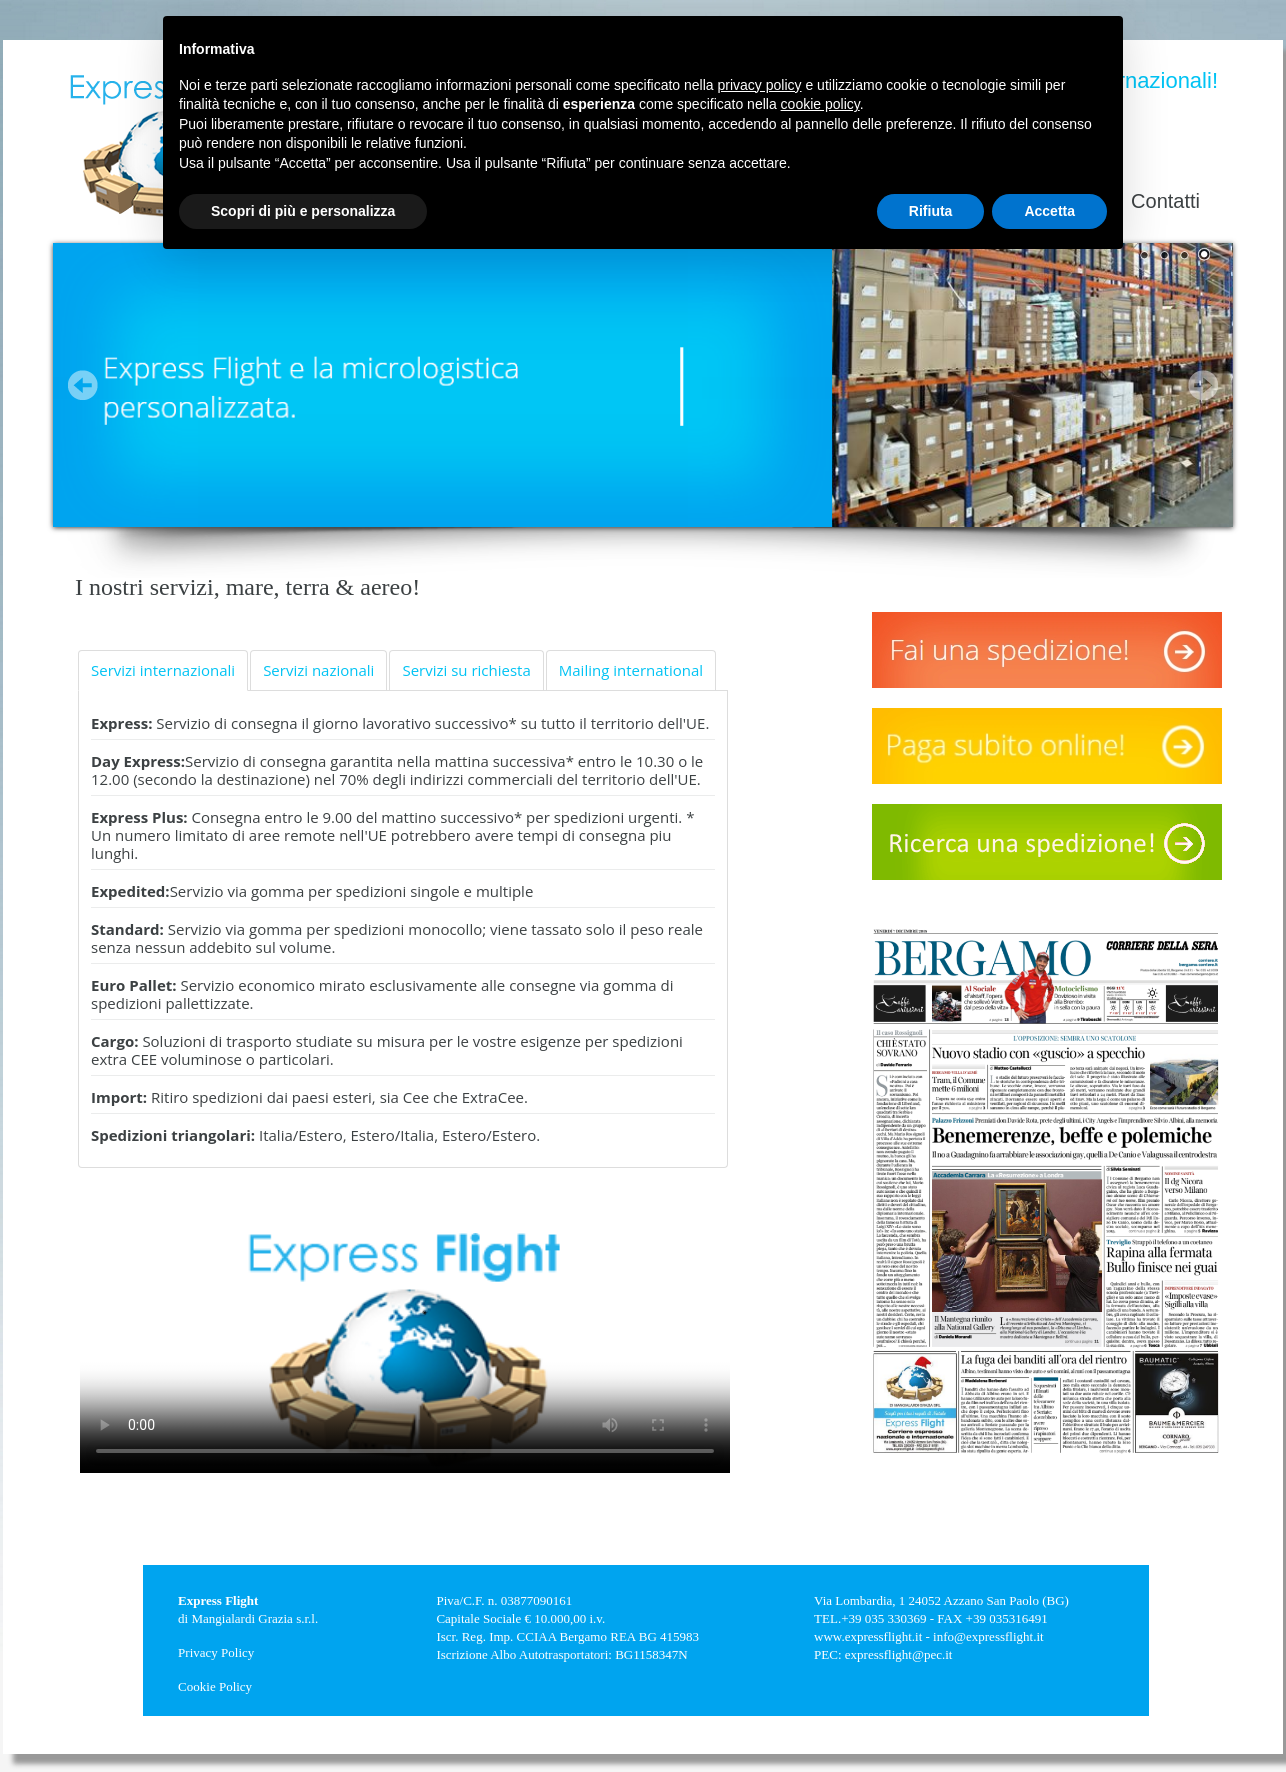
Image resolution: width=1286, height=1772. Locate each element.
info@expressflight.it (988, 1636)
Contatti (1165, 201)
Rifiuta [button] (931, 211)
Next (1203, 385)
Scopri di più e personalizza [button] (303, 211)
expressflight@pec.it (899, 1654)
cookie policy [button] (820, 104)
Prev (83, 385)
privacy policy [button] (760, 85)
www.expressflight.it (868, 1636)
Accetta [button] (1049, 211)
